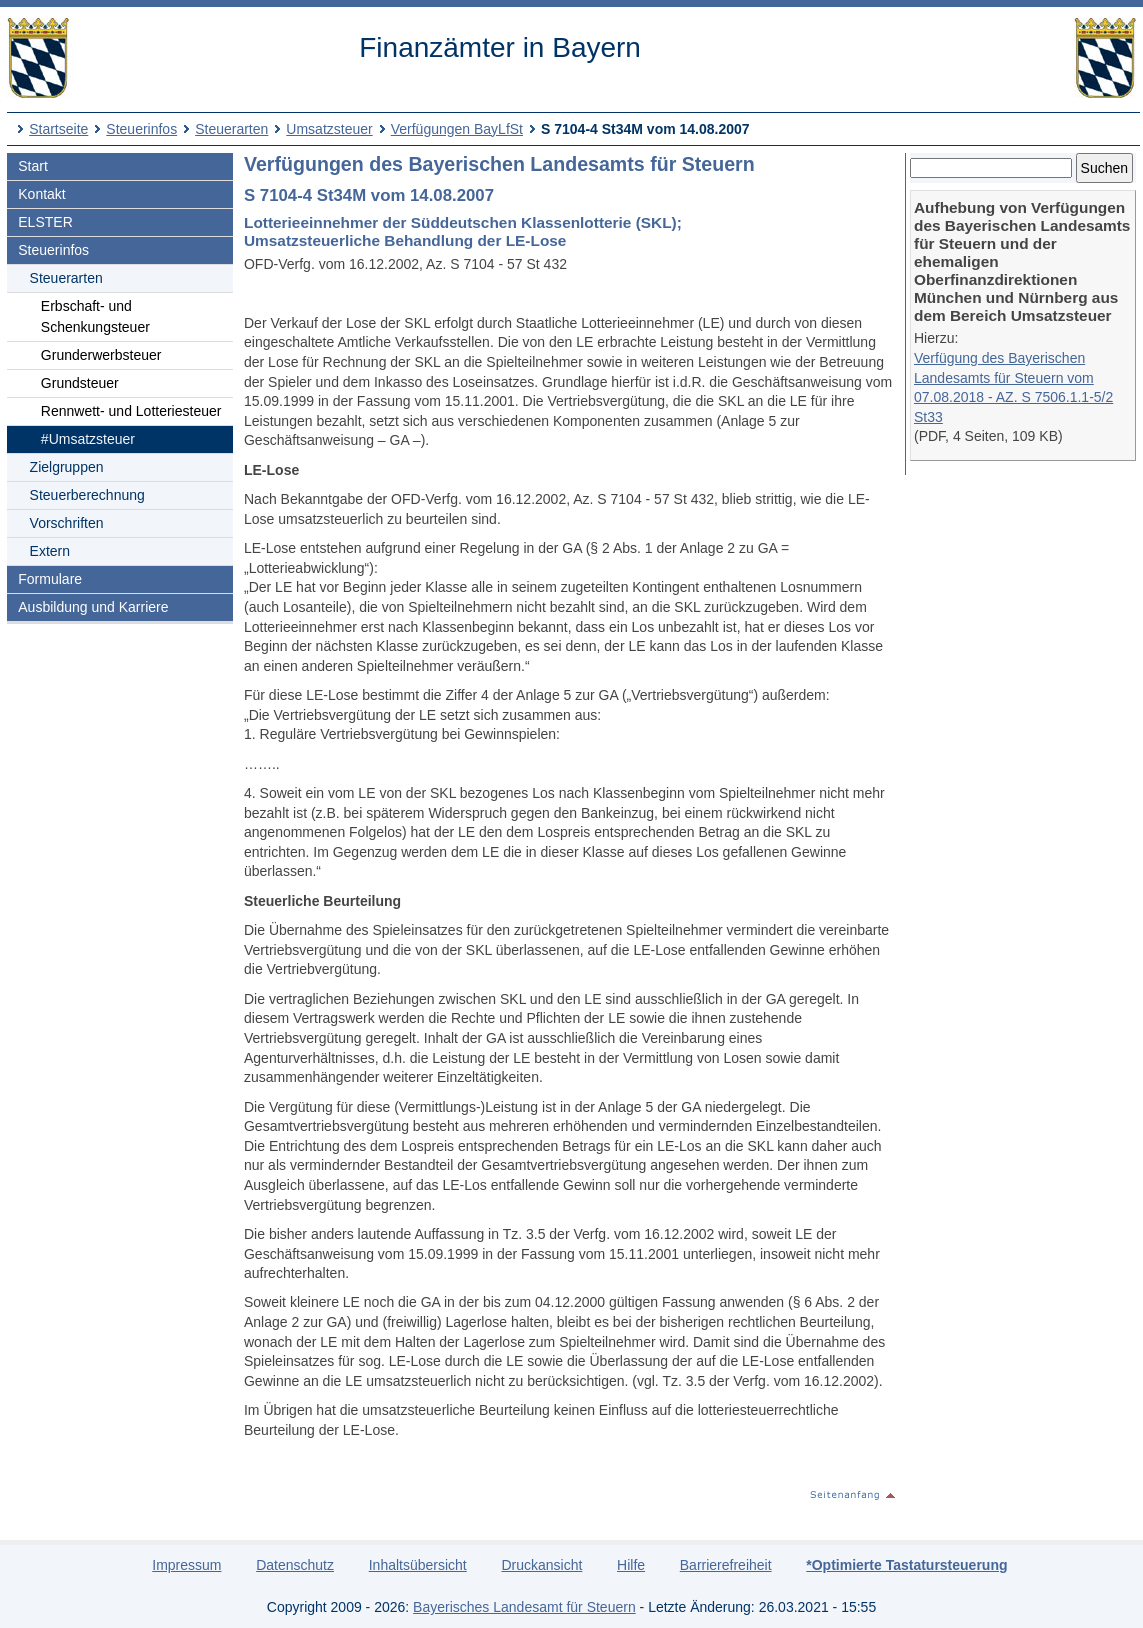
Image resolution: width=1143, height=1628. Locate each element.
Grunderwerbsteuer (101, 355)
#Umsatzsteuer (88, 439)
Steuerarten (231, 129)
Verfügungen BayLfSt (457, 129)
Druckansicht (541, 1565)
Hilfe (631, 1565)
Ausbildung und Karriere (93, 607)
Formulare (50, 579)
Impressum (186, 1565)
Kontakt (41, 194)
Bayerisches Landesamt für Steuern (524, 1607)
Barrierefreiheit (726, 1565)
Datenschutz (295, 1565)
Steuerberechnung (87, 495)
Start (33, 166)
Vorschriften (67, 523)
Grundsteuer (80, 383)
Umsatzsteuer (329, 129)
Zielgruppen (67, 467)
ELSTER (45, 222)
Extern (50, 551)
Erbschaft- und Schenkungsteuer (95, 316)
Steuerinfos (141, 129)
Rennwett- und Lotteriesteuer (131, 411)
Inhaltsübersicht (418, 1565)
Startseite (58, 129)
